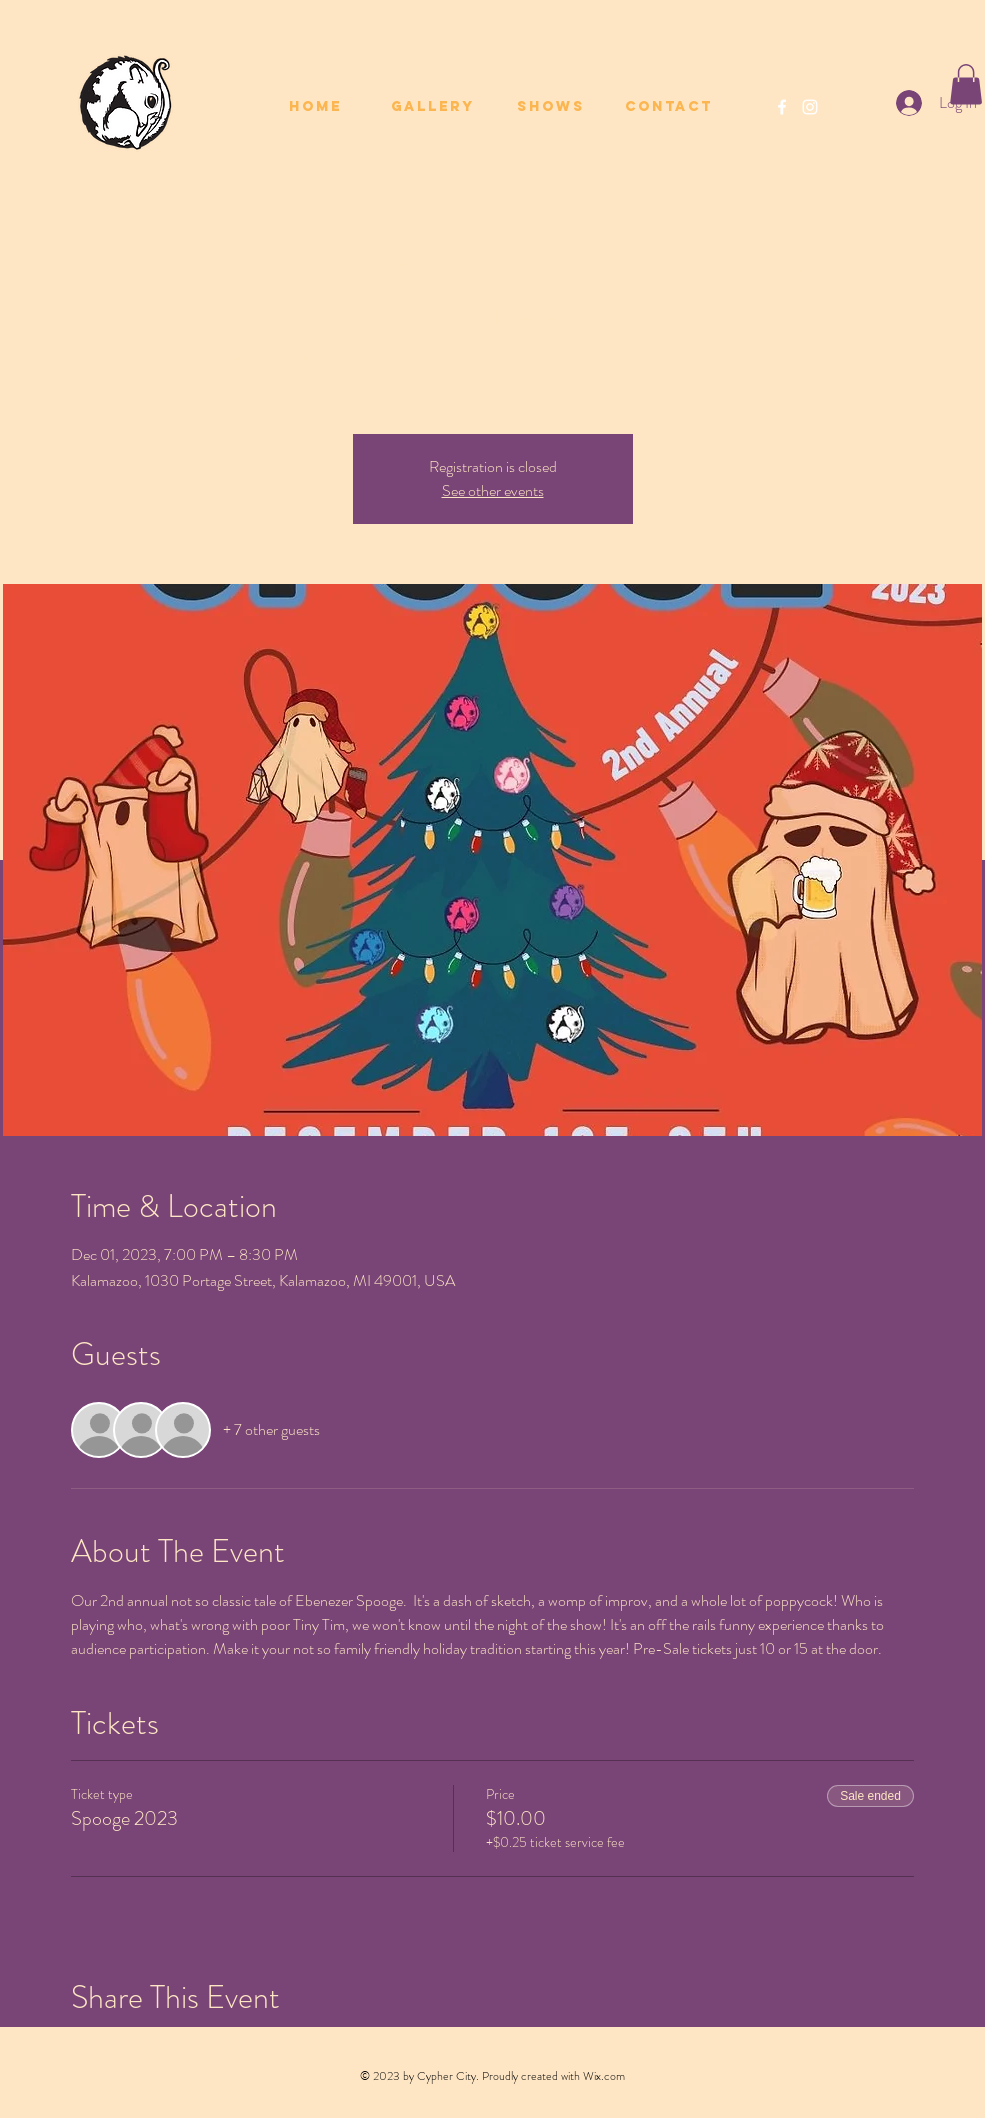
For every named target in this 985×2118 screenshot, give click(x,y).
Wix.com (604, 2076)
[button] (966, 84)
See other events (493, 490)
